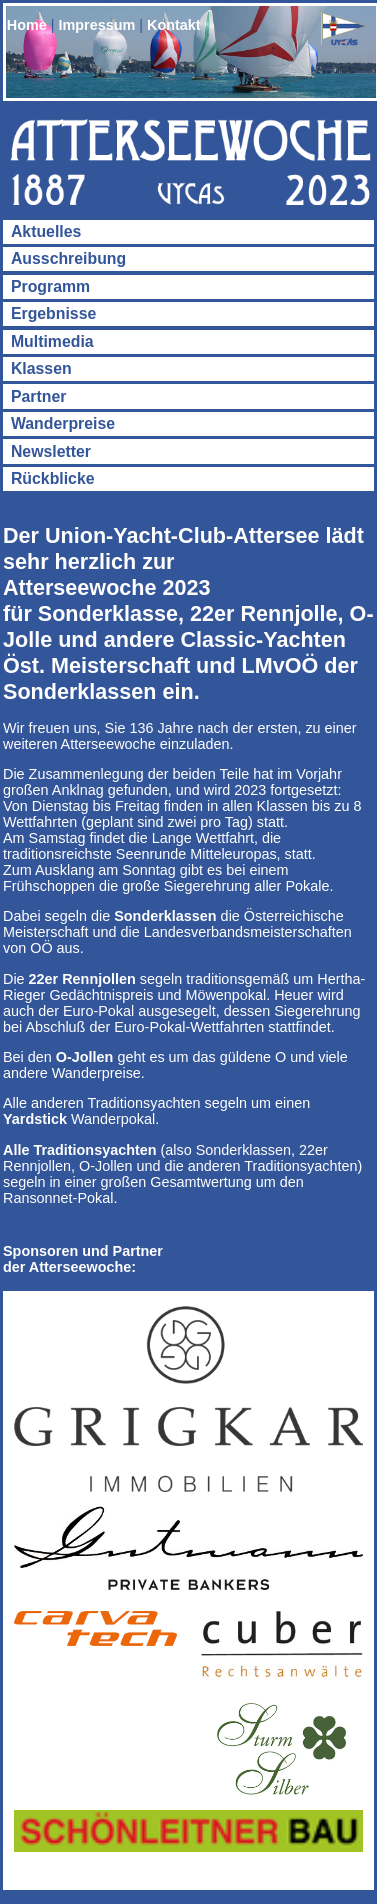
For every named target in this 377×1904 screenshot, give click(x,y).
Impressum (97, 25)
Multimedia (52, 341)
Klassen (41, 368)
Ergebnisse (53, 313)
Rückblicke (53, 478)
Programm (50, 286)
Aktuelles (46, 231)
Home (27, 25)
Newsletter (51, 451)
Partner (38, 396)
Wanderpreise (63, 423)
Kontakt (174, 25)
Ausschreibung (68, 258)
